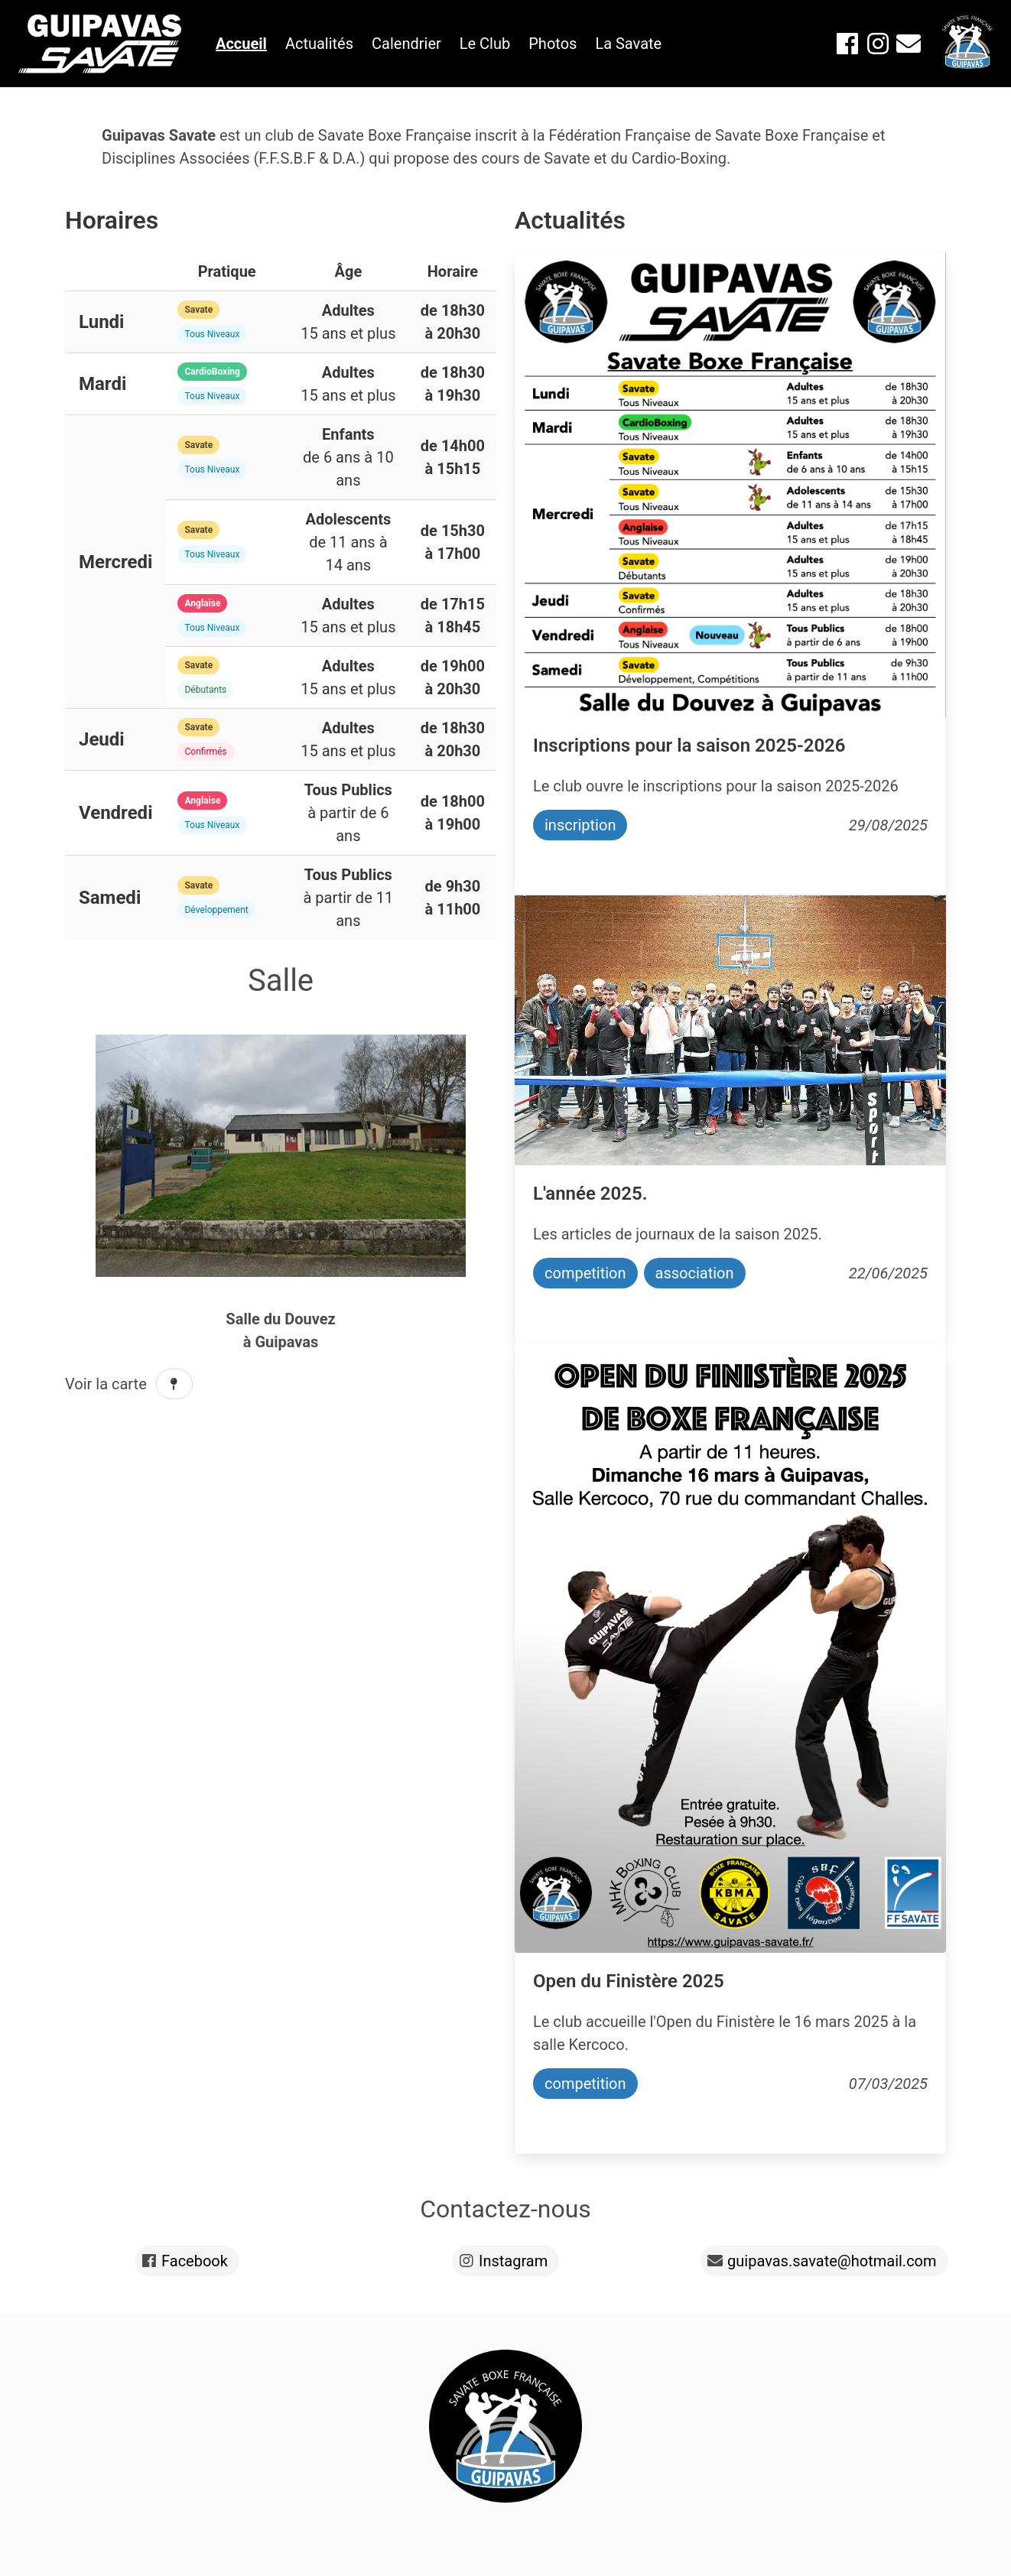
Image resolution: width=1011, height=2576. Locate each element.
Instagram (513, 2261)
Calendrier (406, 43)
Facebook (194, 2261)
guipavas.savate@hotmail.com (831, 2261)
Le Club (485, 43)
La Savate (628, 43)
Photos (552, 43)
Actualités (319, 43)
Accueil (241, 43)
